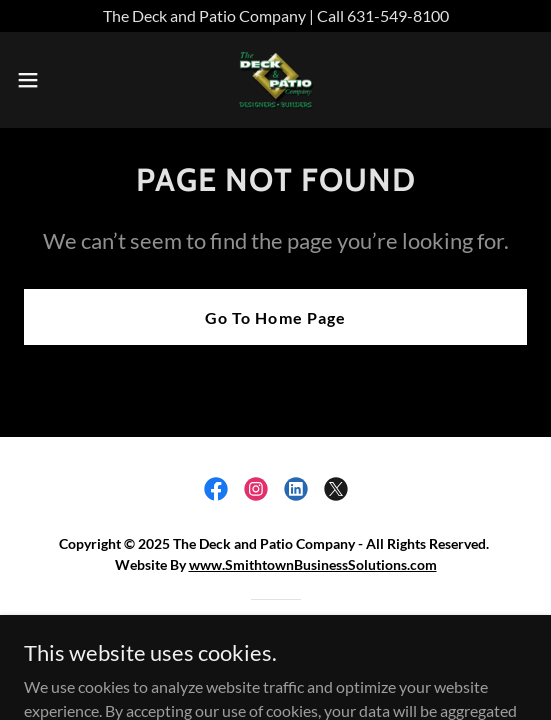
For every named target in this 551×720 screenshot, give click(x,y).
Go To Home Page (275, 317)
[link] (275, 80)
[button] (48, 80)
